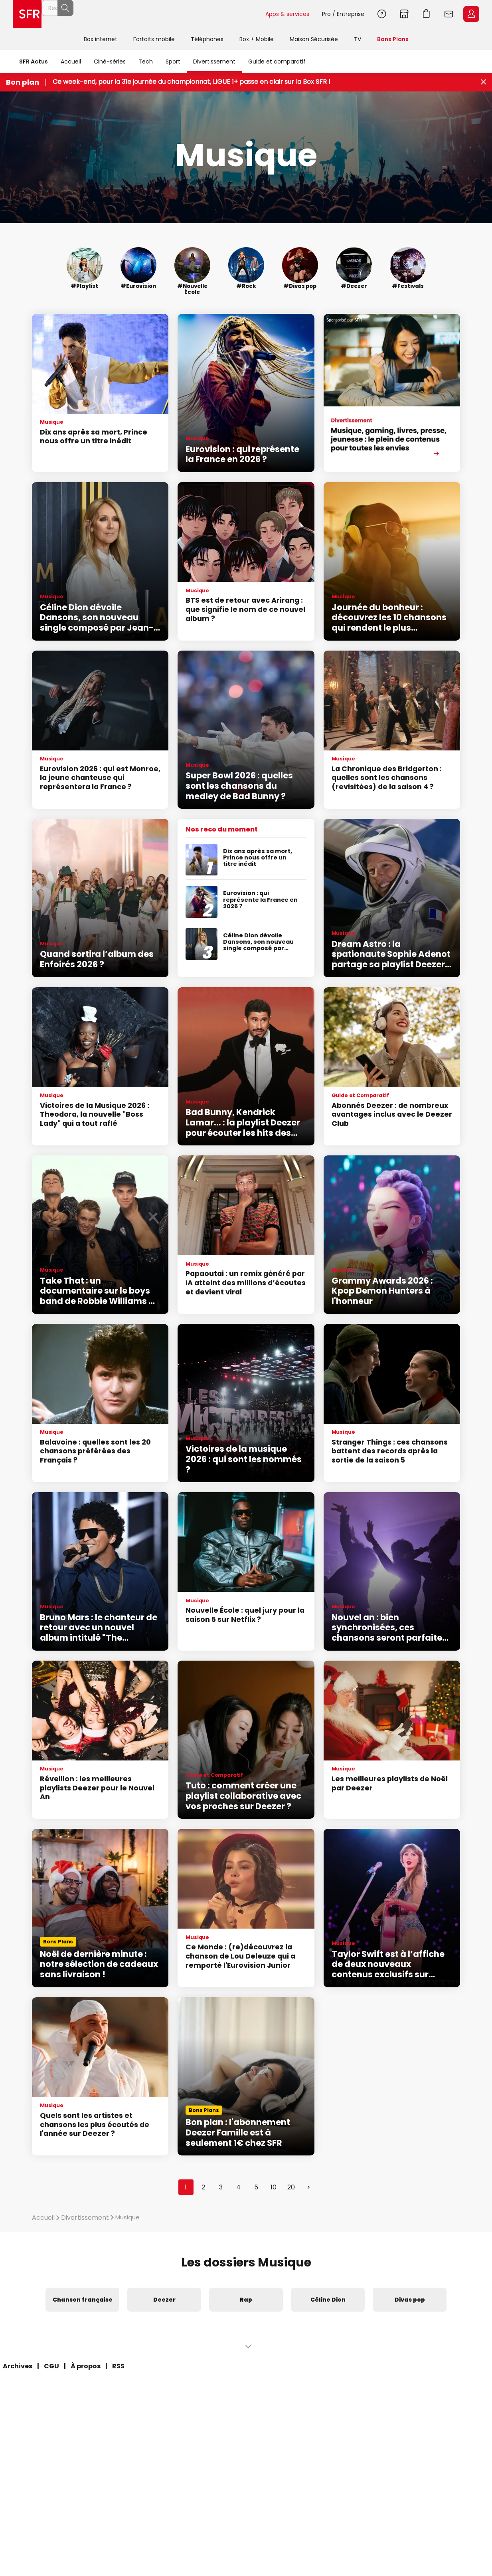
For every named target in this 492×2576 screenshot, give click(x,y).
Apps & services (287, 14)
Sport (173, 61)
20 (291, 2187)
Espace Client (471, 14)
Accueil (71, 61)
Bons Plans (393, 39)
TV (357, 39)
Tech (145, 61)
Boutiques (404, 14)
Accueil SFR (27, 14)
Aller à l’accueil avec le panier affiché (426, 14)
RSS (118, 2366)
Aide (382, 14)
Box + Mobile (256, 39)
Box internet (100, 39)
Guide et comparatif (277, 61)
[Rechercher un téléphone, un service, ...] (153, 14)
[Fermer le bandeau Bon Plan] (483, 82)
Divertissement (214, 61)
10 (274, 2187)
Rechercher (241, 14)
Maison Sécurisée (314, 39)
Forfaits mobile (154, 39)
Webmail (449, 14)
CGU (51, 2366)
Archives (17, 2366)
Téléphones (207, 39)
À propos (86, 2366)
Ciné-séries (110, 61)
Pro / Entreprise (343, 14)
